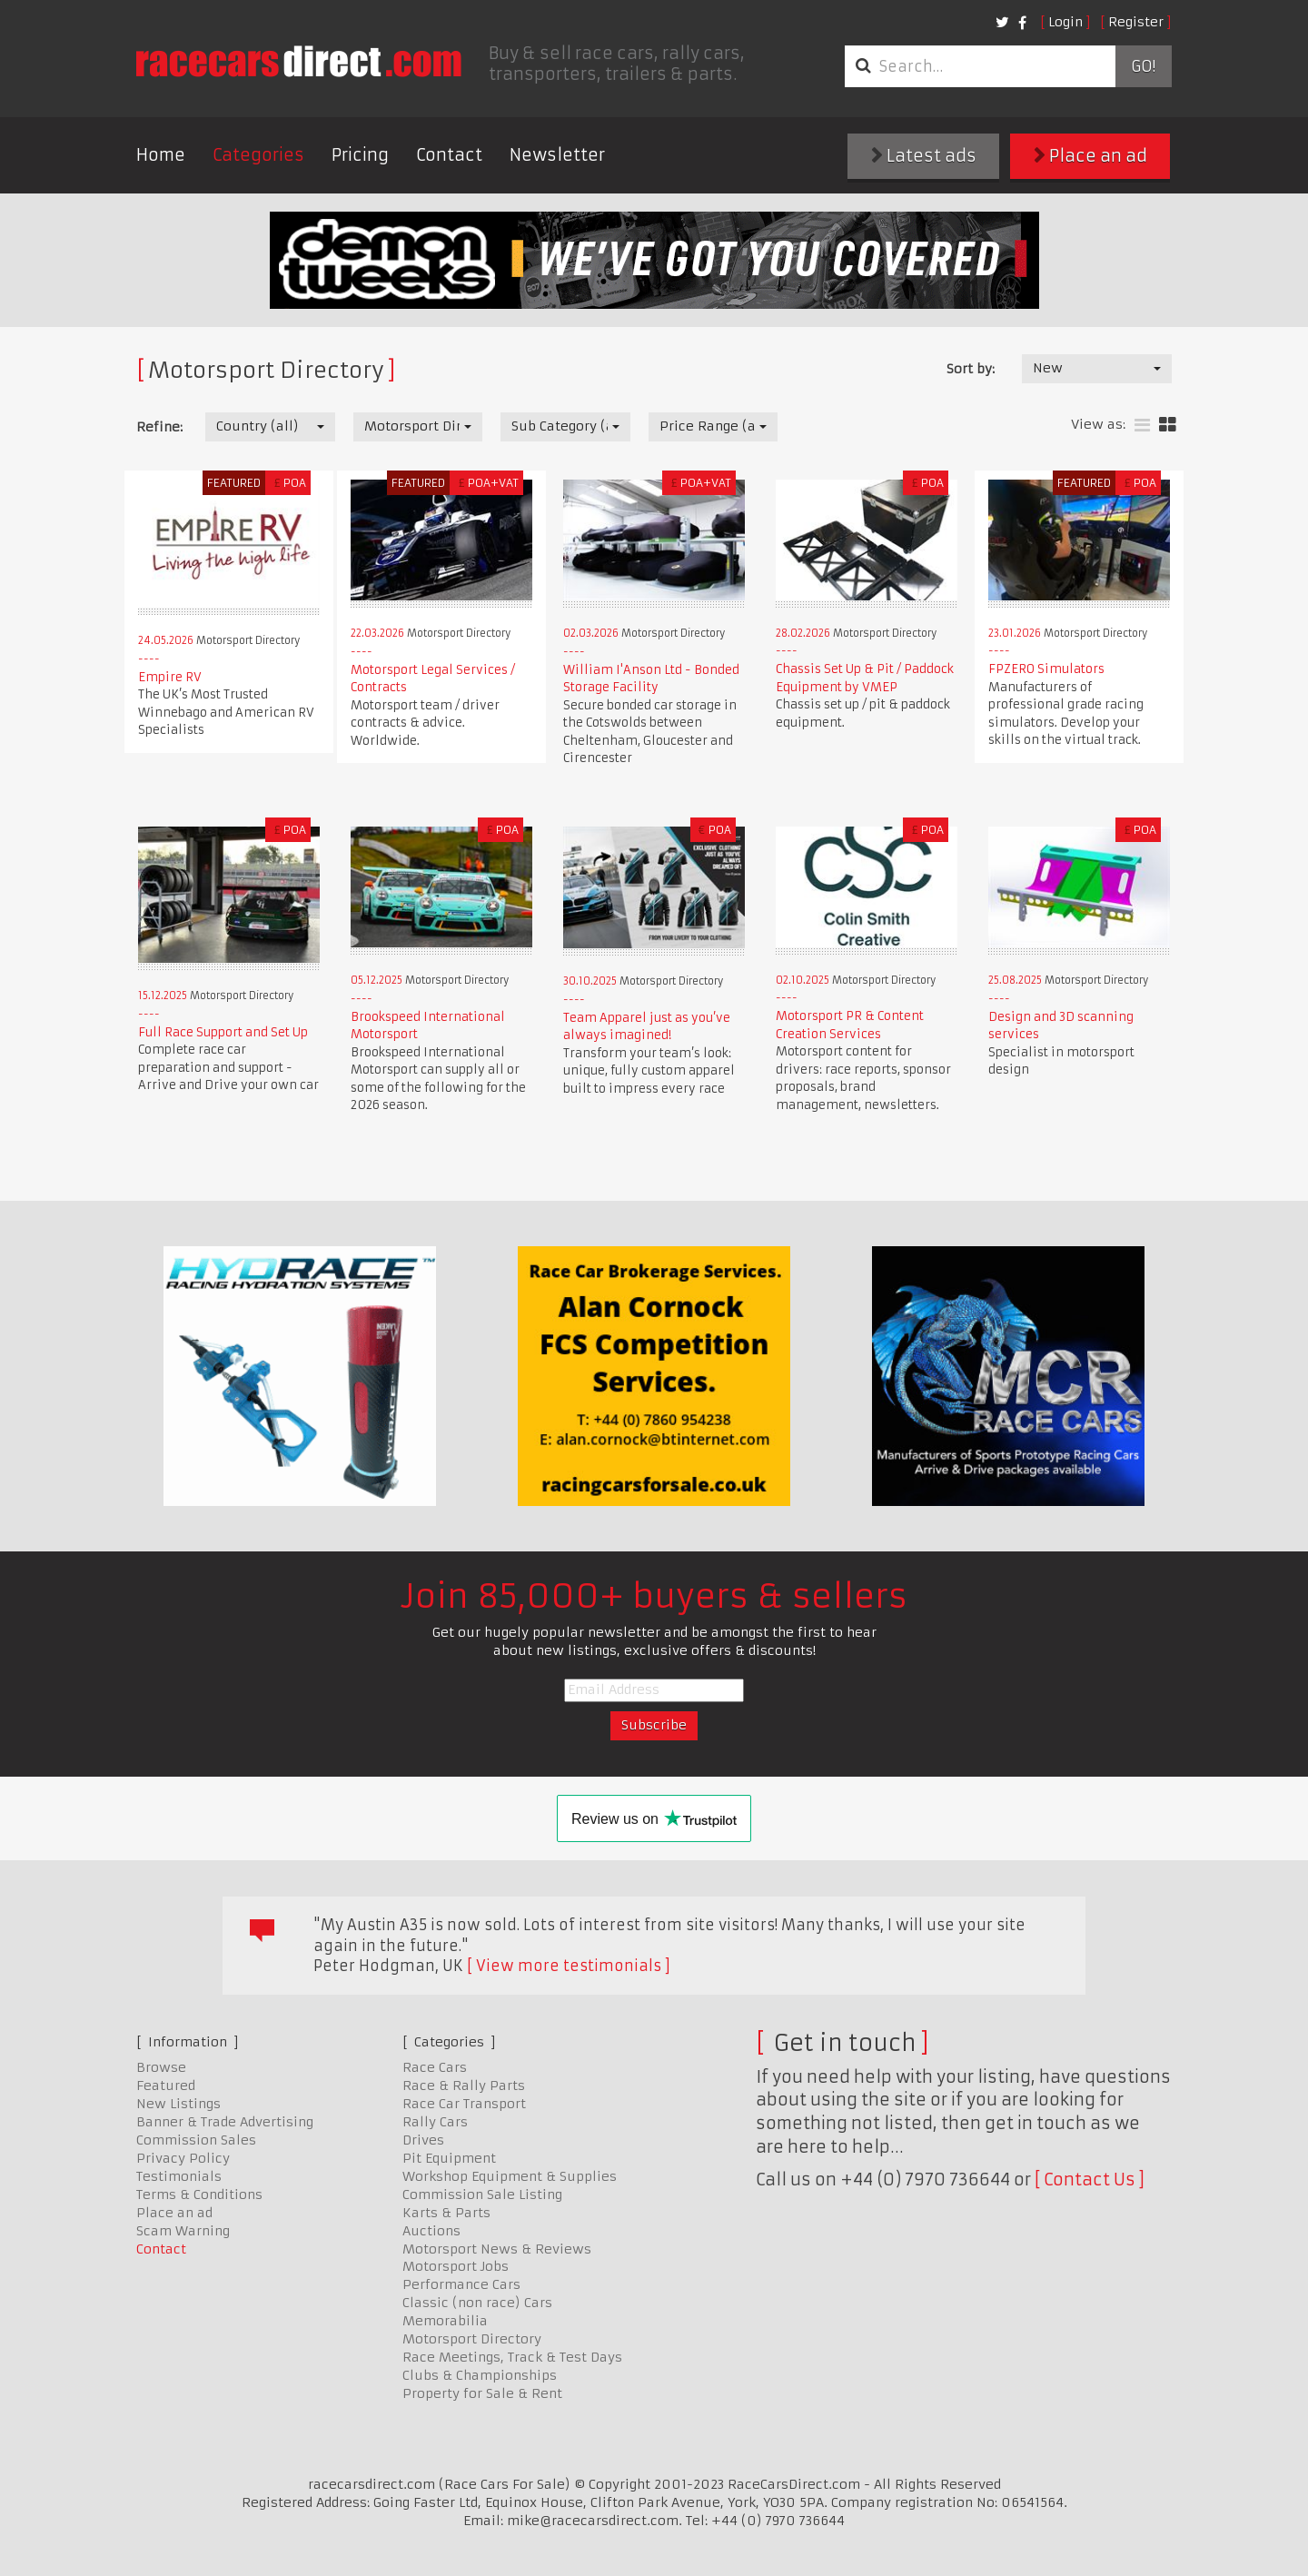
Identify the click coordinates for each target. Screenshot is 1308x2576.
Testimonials (179, 2176)
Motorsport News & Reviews (496, 2249)
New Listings (178, 2103)
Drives (423, 2140)
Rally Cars (435, 2122)
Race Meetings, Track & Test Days (512, 2357)
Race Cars (434, 2067)
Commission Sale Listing (482, 2194)
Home (160, 154)
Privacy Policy (183, 2158)
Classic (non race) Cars (477, 2302)
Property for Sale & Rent (482, 2393)
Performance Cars (461, 2284)
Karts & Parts (446, 2212)
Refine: (159, 427)
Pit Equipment (449, 2158)
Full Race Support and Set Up (223, 1032)
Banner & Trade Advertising (224, 2122)
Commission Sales (196, 2140)
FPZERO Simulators (1046, 669)
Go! (1143, 66)
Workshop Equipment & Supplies (509, 2176)
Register (1136, 22)
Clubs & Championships (479, 2375)
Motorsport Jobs (455, 2266)
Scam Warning (183, 2231)
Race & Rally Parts (463, 2085)
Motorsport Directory (471, 2339)
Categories (258, 154)
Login (1065, 22)
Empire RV (170, 677)
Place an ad (1090, 155)
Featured (165, 2085)
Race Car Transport (464, 2103)
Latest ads (923, 155)
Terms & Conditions (199, 2194)
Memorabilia (445, 2321)
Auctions (431, 2231)
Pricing (360, 154)
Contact (449, 154)
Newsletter (557, 154)
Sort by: (970, 369)
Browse (161, 2067)
